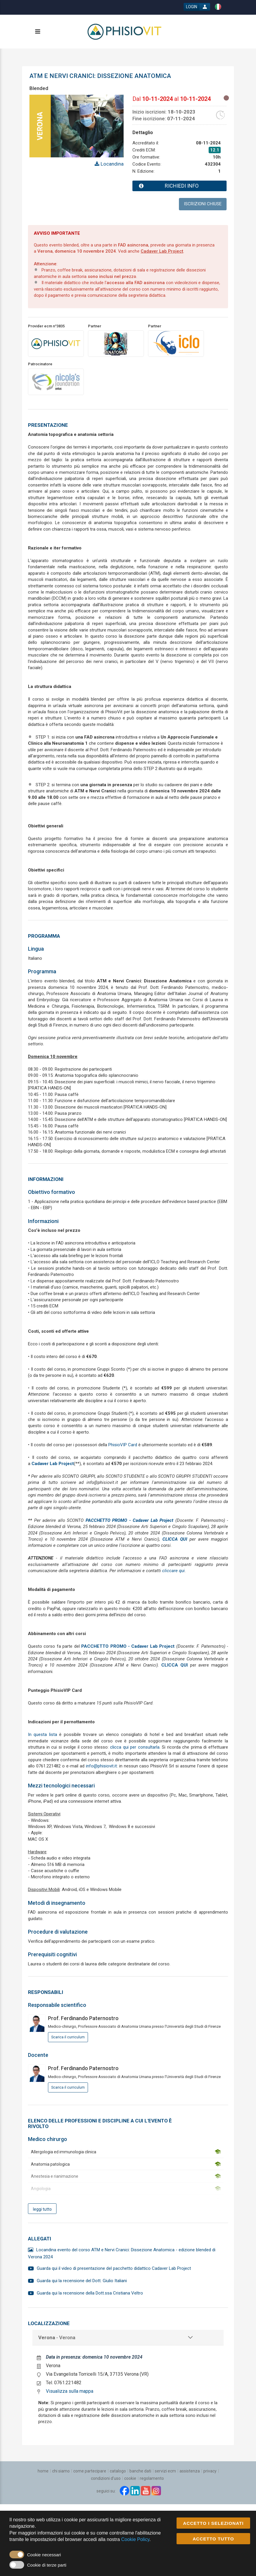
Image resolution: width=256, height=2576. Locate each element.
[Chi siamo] (61, 2471)
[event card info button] (179, 186)
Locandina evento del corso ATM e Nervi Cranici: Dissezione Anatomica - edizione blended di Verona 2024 (121, 2253)
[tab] (128, 2338)
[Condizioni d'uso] (106, 2478)
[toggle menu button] (37, 32)
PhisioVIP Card (122, 1444)
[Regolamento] (152, 2478)
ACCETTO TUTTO (213, 2538)
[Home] (43, 2471)
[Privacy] (210, 2471)
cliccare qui (173, 1570)
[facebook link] (124, 2490)
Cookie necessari (44, 2554)
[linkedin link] (135, 2490)
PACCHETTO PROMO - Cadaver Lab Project (130, 1520)
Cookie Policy (135, 2539)
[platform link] (124, 31)
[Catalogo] (118, 2471)
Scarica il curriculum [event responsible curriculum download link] (68, 2037)
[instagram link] (156, 2490)
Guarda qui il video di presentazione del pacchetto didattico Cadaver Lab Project (114, 2268)
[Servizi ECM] (165, 2471)
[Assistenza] (189, 2471)
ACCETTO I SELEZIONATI (213, 2523)
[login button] (197, 7)
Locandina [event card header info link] (111, 164)
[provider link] (56, 343)
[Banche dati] (140, 2471)
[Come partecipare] (89, 2471)
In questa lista (42, 1734)
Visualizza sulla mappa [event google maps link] (69, 2391)
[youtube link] (145, 2490)
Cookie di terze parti (46, 2564)
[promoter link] (116, 343)
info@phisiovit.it (101, 1766)
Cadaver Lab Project (162, 251)
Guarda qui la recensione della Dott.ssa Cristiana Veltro (90, 2293)
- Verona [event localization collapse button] (56, 2337)
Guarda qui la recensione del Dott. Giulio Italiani (82, 2280)
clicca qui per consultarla (134, 1747)
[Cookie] (130, 2478)
